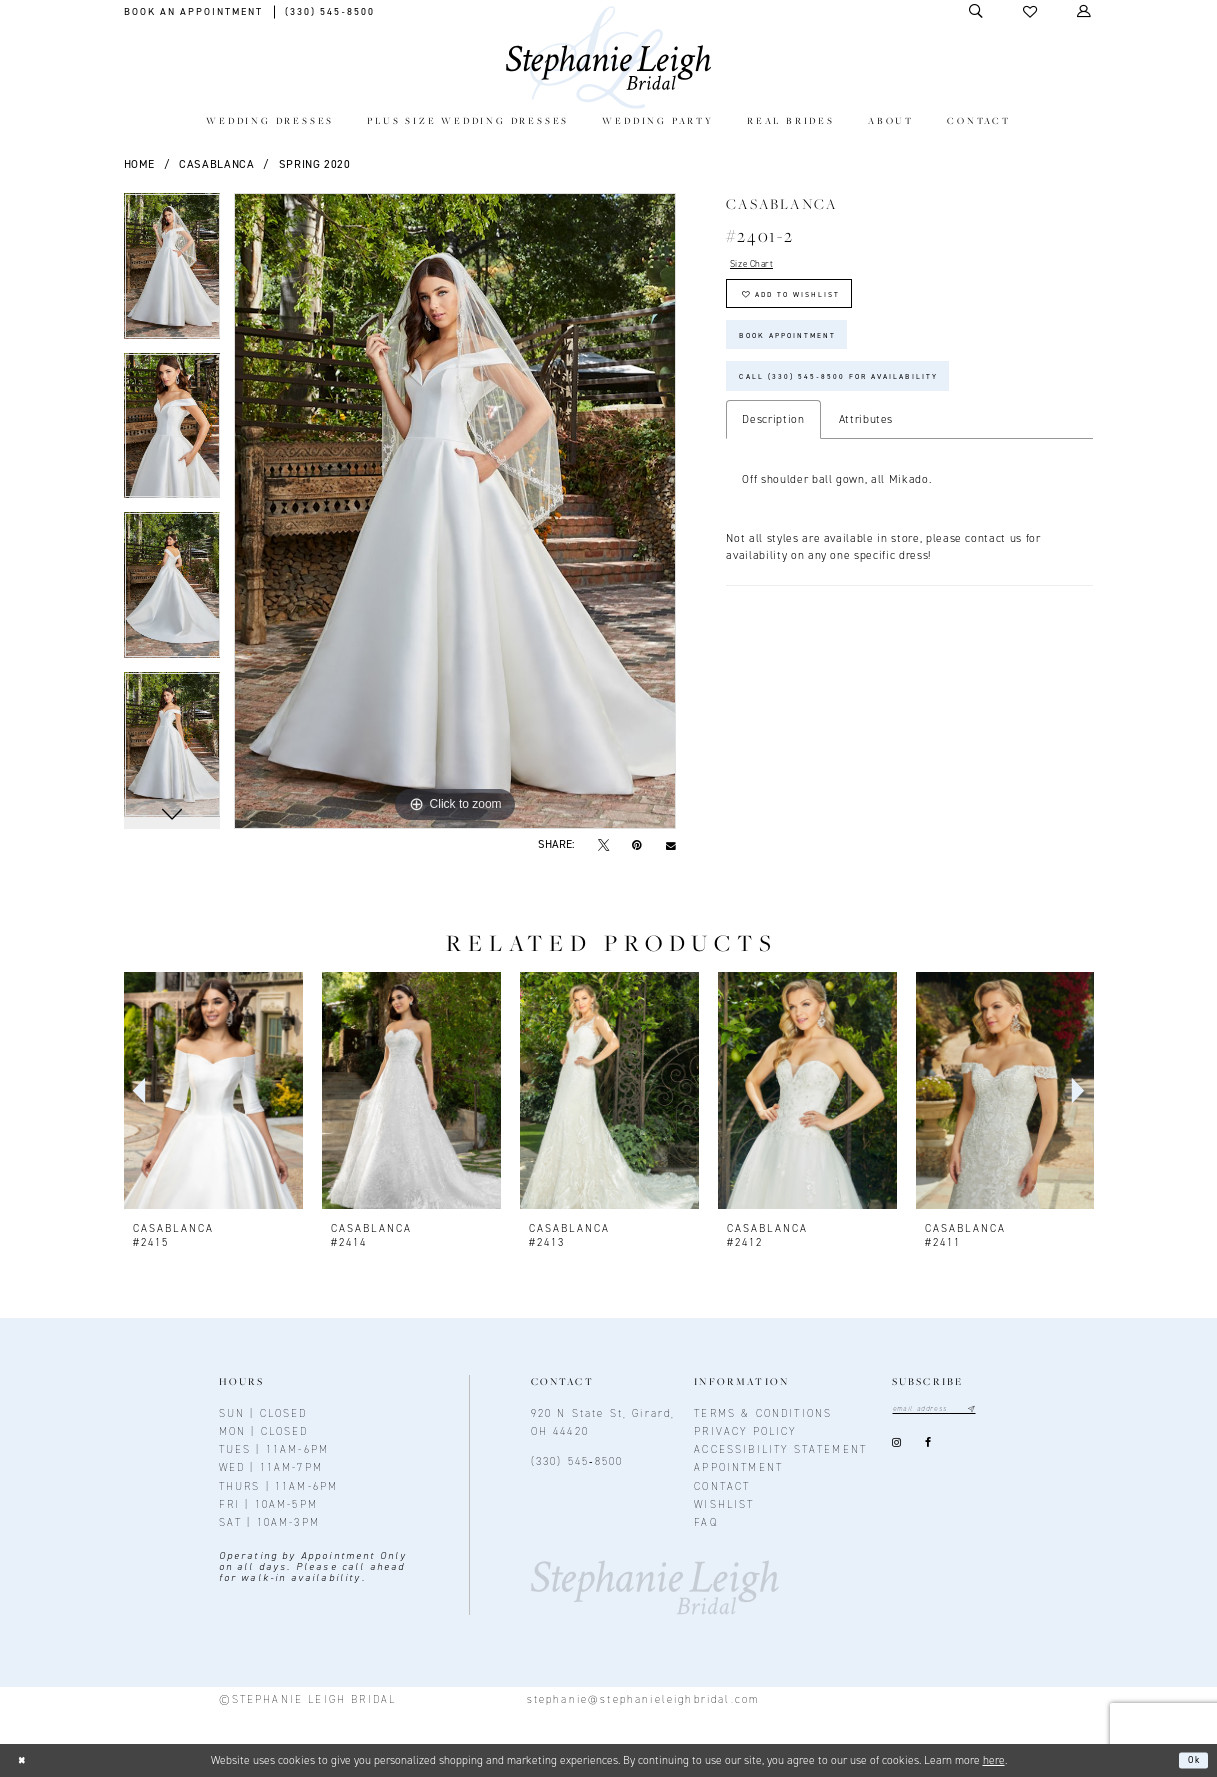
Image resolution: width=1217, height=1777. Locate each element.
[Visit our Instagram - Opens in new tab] (897, 1446)
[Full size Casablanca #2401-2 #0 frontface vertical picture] (455, 511)
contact (722, 1486)
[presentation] (213, 1091)
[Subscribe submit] (991, 1410)
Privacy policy (745, 1431)
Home (140, 164)
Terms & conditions (763, 1413)
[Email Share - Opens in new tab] (671, 845)
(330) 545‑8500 (577, 1461)
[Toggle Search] (977, 11)
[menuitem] (269, 122)
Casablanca (217, 164)
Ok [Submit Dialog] (1190, 1760)
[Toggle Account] (1085, 11)
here (994, 1760)
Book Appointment (803, 355)
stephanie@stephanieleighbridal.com (643, 1699)
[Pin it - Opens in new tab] (637, 845)
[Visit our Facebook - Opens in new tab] (927, 1446)
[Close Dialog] (24, 1760)
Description (773, 452)
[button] (1031, 12)
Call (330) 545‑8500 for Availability (868, 406)
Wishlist (724, 1504)
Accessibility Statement (780, 1449)
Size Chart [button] (759, 266)
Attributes (866, 452)
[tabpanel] (172, 273)
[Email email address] (945, 1410)
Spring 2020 (315, 164)
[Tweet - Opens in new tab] (603, 845)
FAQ (706, 1522)
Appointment (738, 1467)
